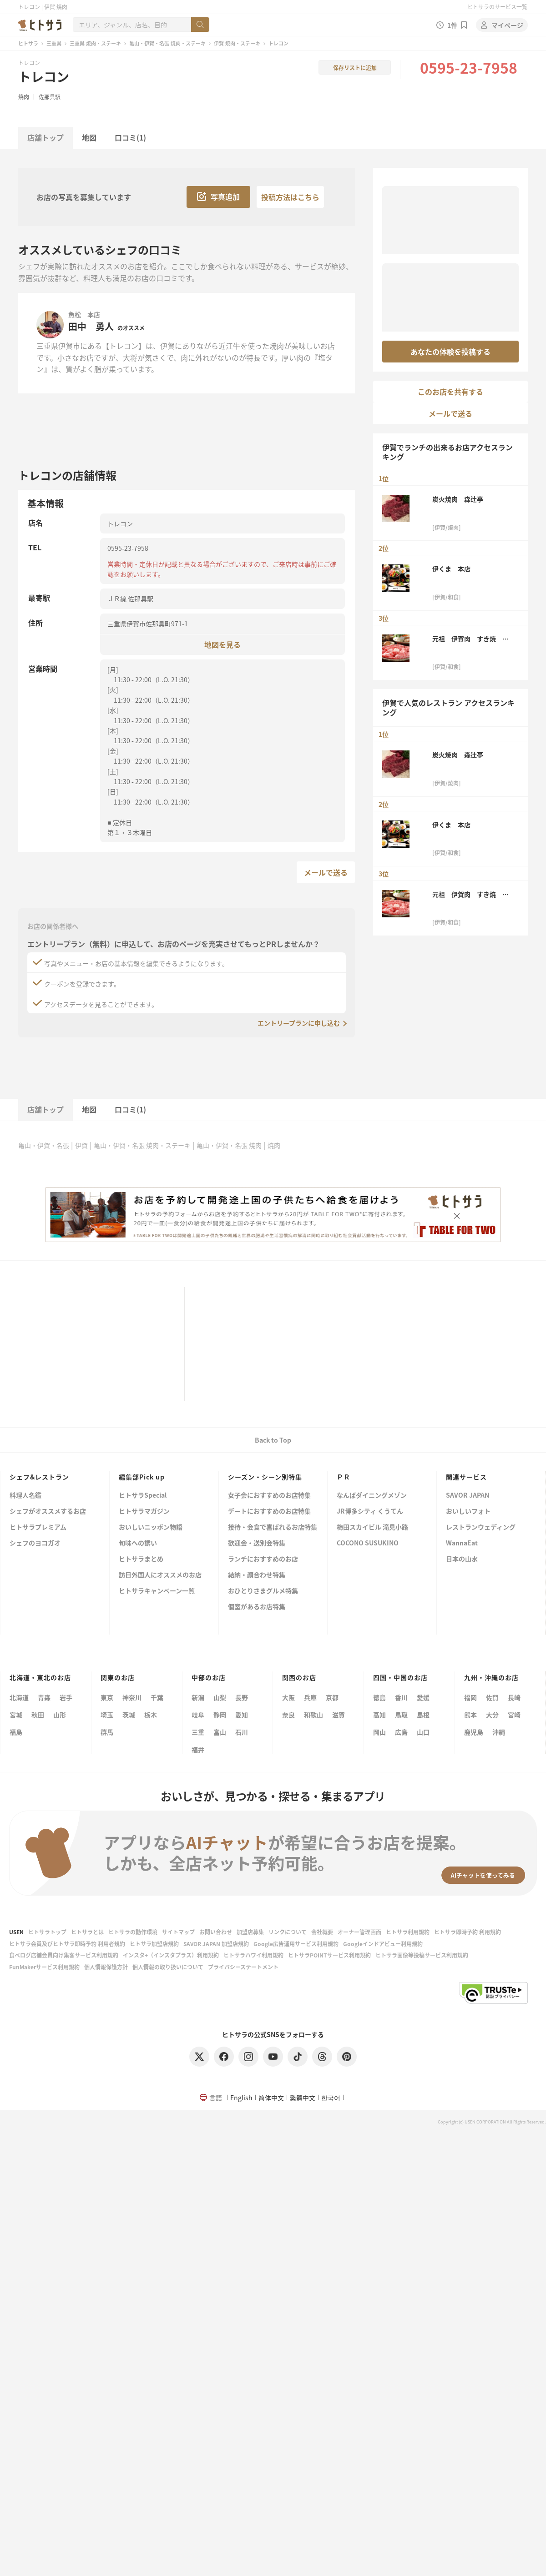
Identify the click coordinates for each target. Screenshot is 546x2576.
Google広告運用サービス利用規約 (296, 1943)
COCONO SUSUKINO (368, 1543)
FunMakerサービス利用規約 (44, 1967)
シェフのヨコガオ (35, 1543)
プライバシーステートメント (243, 1967)
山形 (59, 1714)
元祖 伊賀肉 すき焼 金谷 (470, 638)
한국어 (330, 2097)
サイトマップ (178, 1932)
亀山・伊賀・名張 (43, 1145)
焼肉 (23, 97)
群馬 (107, 1731)
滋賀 (338, 1714)
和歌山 (313, 1714)
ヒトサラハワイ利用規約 (253, 1955)
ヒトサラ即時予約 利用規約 (467, 1932)
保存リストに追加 (355, 67)
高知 (379, 1714)
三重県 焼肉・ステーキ (95, 43)
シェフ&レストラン (39, 1476)
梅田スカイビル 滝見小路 (372, 1527)
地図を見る (222, 644)
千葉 (157, 1697)
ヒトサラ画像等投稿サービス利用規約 (421, 1955)
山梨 (219, 1697)
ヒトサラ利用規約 (408, 1932)
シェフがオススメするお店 (48, 1511)
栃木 (150, 1714)
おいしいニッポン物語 (150, 1527)
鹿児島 (473, 1731)
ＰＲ (343, 1476)
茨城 (128, 1714)
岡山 (379, 1731)
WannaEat (462, 1543)
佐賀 (492, 1697)
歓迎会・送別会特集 (256, 1543)
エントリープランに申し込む (299, 1022)
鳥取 (401, 1714)
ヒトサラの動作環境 (132, 1932)
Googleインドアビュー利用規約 (383, 1943)
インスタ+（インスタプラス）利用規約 (171, 1955)
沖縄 (498, 1731)
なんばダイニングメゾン (372, 1495)
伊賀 (81, 1145)
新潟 (198, 1697)
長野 (241, 1697)
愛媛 (423, 1697)
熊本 (470, 1714)
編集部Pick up (142, 1476)
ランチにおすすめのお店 (263, 1559)
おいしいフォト (468, 1511)
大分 (492, 1714)
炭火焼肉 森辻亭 (457, 499)
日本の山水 (462, 1559)
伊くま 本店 (451, 568)
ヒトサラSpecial (143, 1495)
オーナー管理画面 (359, 1932)
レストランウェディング (481, 1527)
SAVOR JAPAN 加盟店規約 (216, 1943)
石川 (241, 1731)
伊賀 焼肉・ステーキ (237, 43)
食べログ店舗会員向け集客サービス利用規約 (63, 1955)
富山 (219, 1731)
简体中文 (271, 2097)
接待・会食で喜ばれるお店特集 (272, 1527)
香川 (401, 1697)
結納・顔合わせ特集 (256, 1575)
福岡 (470, 1697)
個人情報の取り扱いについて (167, 1967)
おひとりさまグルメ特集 (263, 1591)
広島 (401, 1731)
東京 (107, 1697)
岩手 (66, 1697)
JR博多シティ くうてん (370, 1511)
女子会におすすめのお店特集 (269, 1495)
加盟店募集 (250, 1932)
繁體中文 (302, 2097)
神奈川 (132, 1697)
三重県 (53, 43)
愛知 (241, 1714)
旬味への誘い (138, 1543)
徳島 (379, 1697)
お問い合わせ (215, 1932)
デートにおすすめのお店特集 (269, 1511)
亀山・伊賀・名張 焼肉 (229, 1145)
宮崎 (514, 1714)
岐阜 (198, 1714)
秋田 (37, 1714)
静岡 (219, 1714)
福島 (16, 1731)
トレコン (43, 76)
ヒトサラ (28, 43)
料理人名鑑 (25, 1495)
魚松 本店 (84, 314)
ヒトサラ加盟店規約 (154, 1943)
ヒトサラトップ (47, 1932)
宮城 (16, 1714)
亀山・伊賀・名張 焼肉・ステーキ (167, 43)
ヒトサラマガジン (144, 1511)
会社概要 (322, 1932)
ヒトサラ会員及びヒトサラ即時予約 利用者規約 (67, 1943)
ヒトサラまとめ (141, 1559)
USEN (16, 1932)
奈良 (288, 1714)
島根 (423, 1714)
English (241, 2097)
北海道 (19, 1697)
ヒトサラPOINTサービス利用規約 (329, 1955)
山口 (423, 1731)
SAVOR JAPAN (467, 1495)
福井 (198, 1749)
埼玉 (107, 1714)
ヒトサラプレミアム (38, 1527)
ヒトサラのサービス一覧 (497, 6)
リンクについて (287, 1932)
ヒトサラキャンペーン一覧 (157, 1591)
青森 (44, 1697)
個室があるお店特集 (256, 1607)
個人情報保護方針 (106, 1967)
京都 (332, 1697)
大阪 (288, 1697)
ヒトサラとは (87, 1932)
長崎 (514, 1697)
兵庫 (310, 1697)
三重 (198, 1731)
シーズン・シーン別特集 (265, 1476)
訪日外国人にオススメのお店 (160, 1575)
